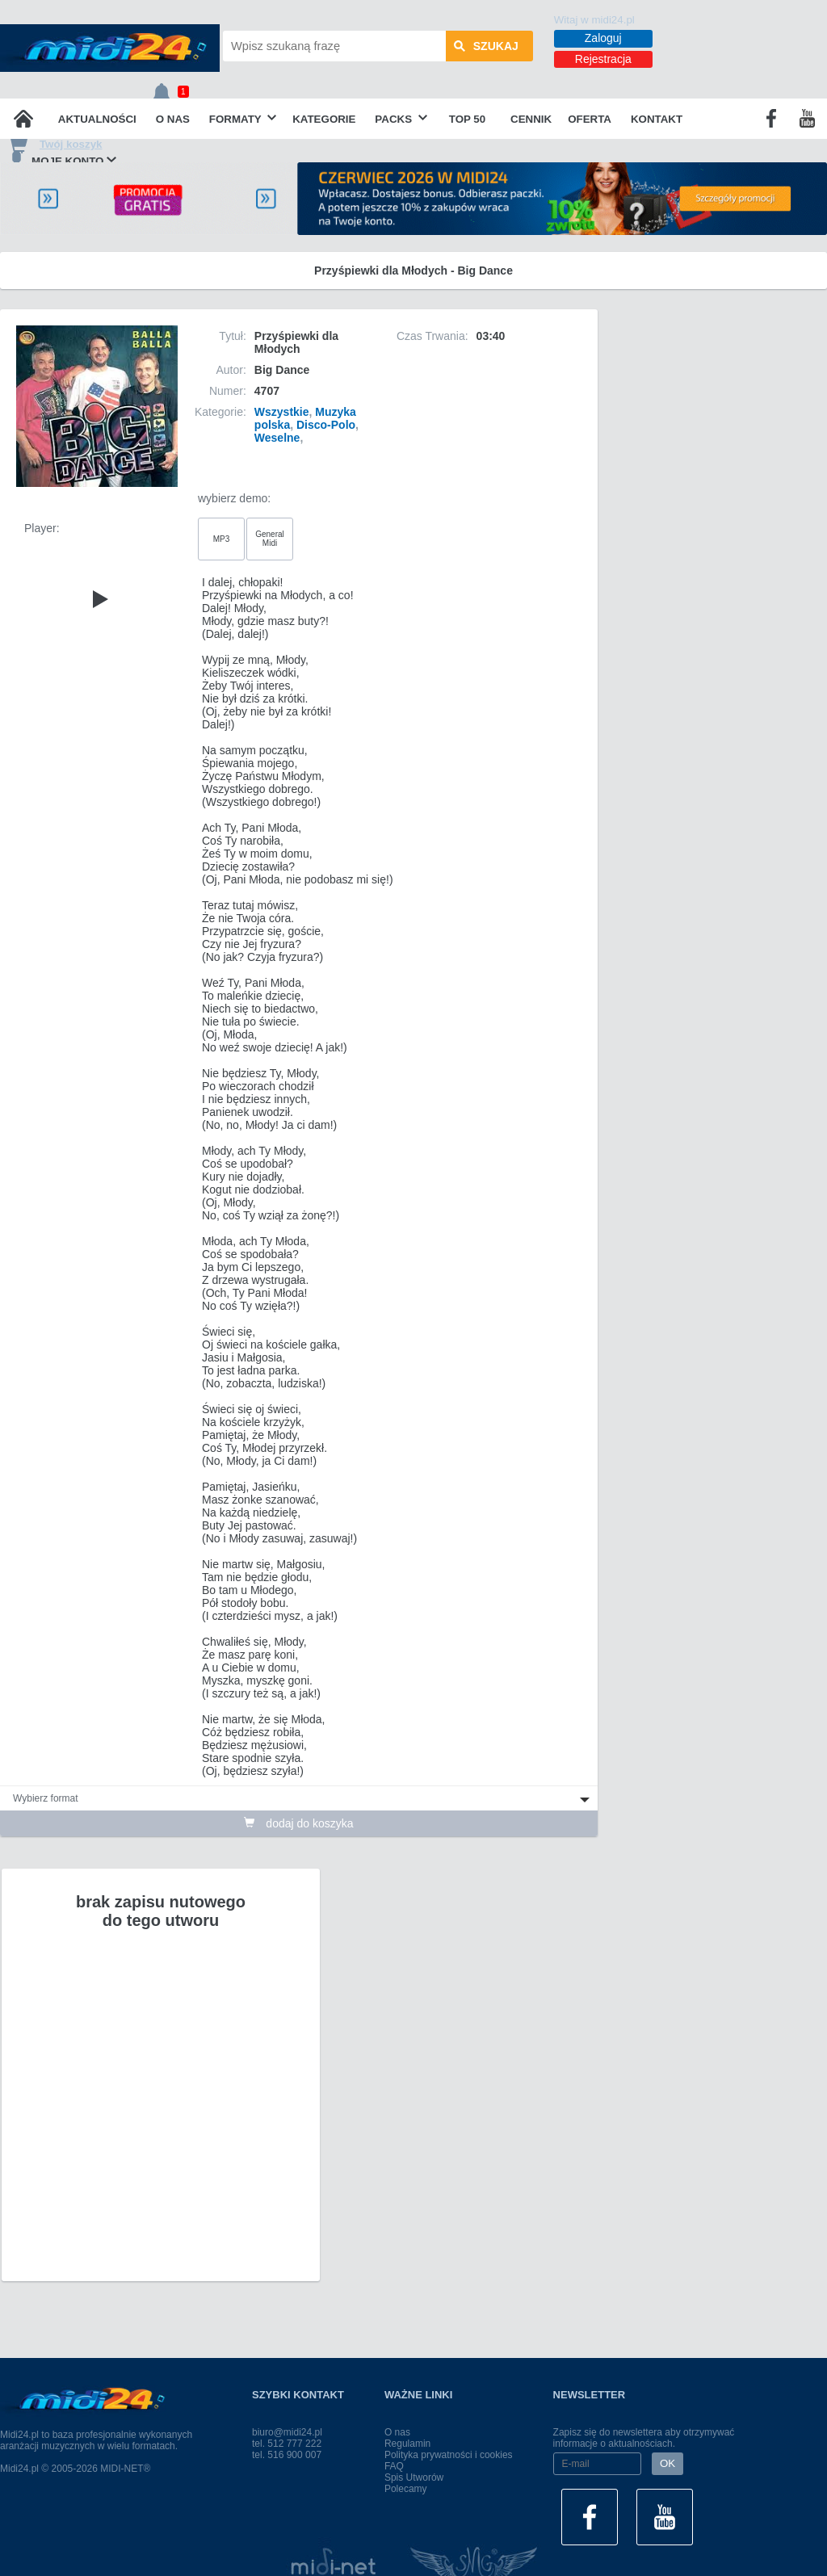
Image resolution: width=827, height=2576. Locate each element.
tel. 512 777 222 (286, 2443)
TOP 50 (467, 119)
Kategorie (323, 119)
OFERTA (589, 119)
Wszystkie (281, 411)
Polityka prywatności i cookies (448, 2455)
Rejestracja (603, 58)
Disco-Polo (325, 424)
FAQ (394, 2466)
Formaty (243, 119)
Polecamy (405, 2488)
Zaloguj (603, 37)
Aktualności (97, 119)
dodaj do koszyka (298, 1823)
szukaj (486, 46)
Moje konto (62, 160)
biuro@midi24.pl (287, 2432)
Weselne (277, 437)
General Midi (269, 539)
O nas (173, 119)
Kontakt (656, 119)
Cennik (531, 119)
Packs (401, 119)
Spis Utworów (413, 2477)
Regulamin (407, 2443)
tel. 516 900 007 (286, 2455)
